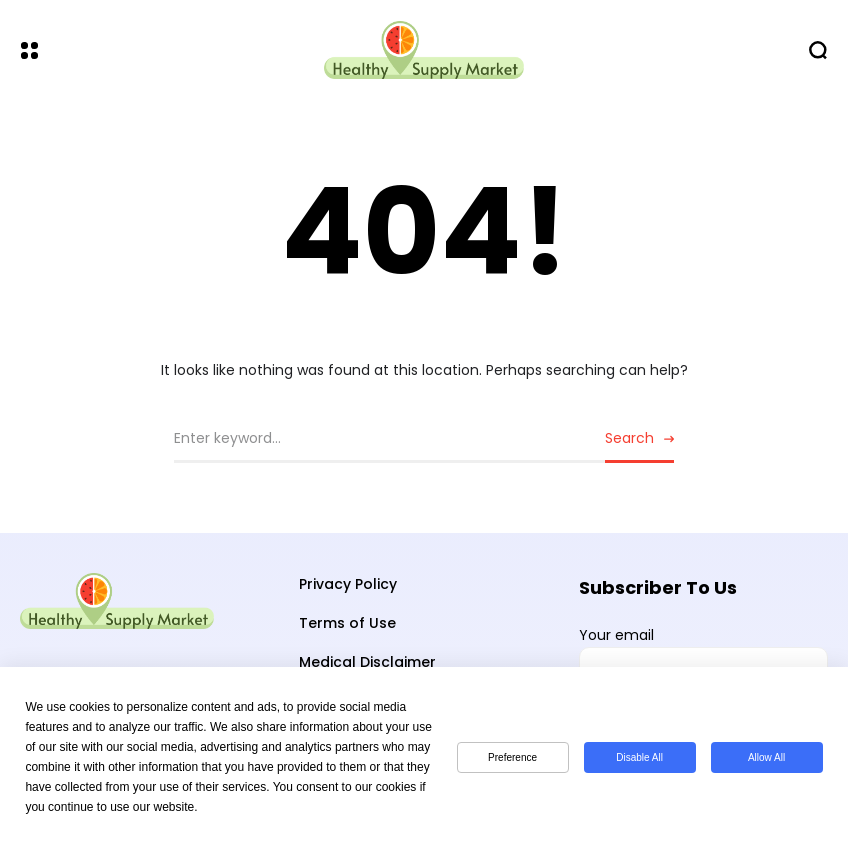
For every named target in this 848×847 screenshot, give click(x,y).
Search (629, 438)
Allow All (766, 757)
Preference (512, 757)
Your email (703, 659)
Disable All (639, 757)
